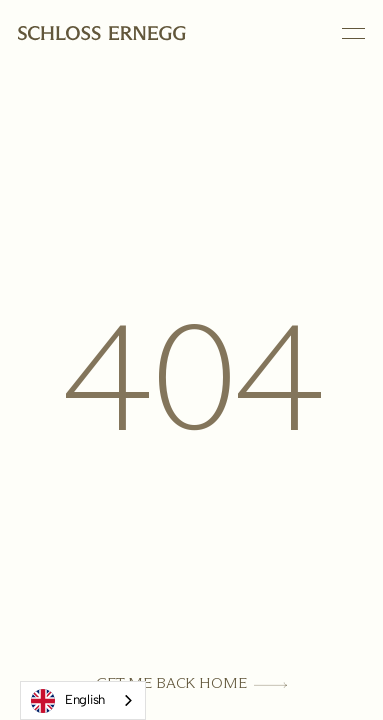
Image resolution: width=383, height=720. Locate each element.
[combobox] (83, 700)
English (68, 701)
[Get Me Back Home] (191, 683)
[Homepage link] (101, 33)
